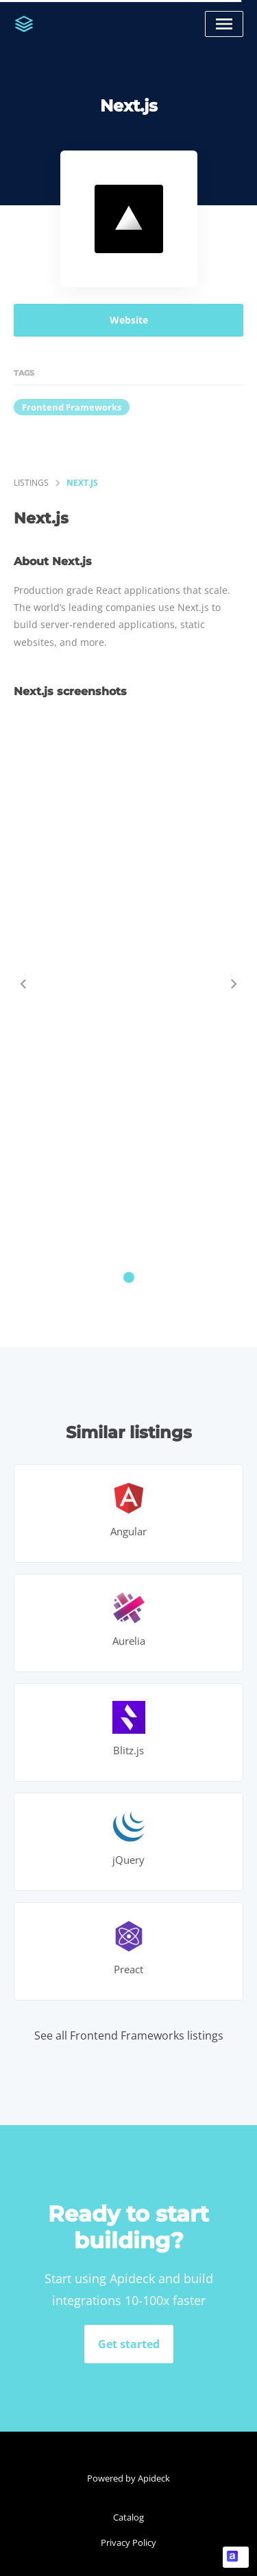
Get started (129, 2344)
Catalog (128, 2517)
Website (129, 319)
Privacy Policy (128, 2542)
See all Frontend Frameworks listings (128, 2035)
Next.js (82, 483)
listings (31, 483)
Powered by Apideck (128, 2478)
